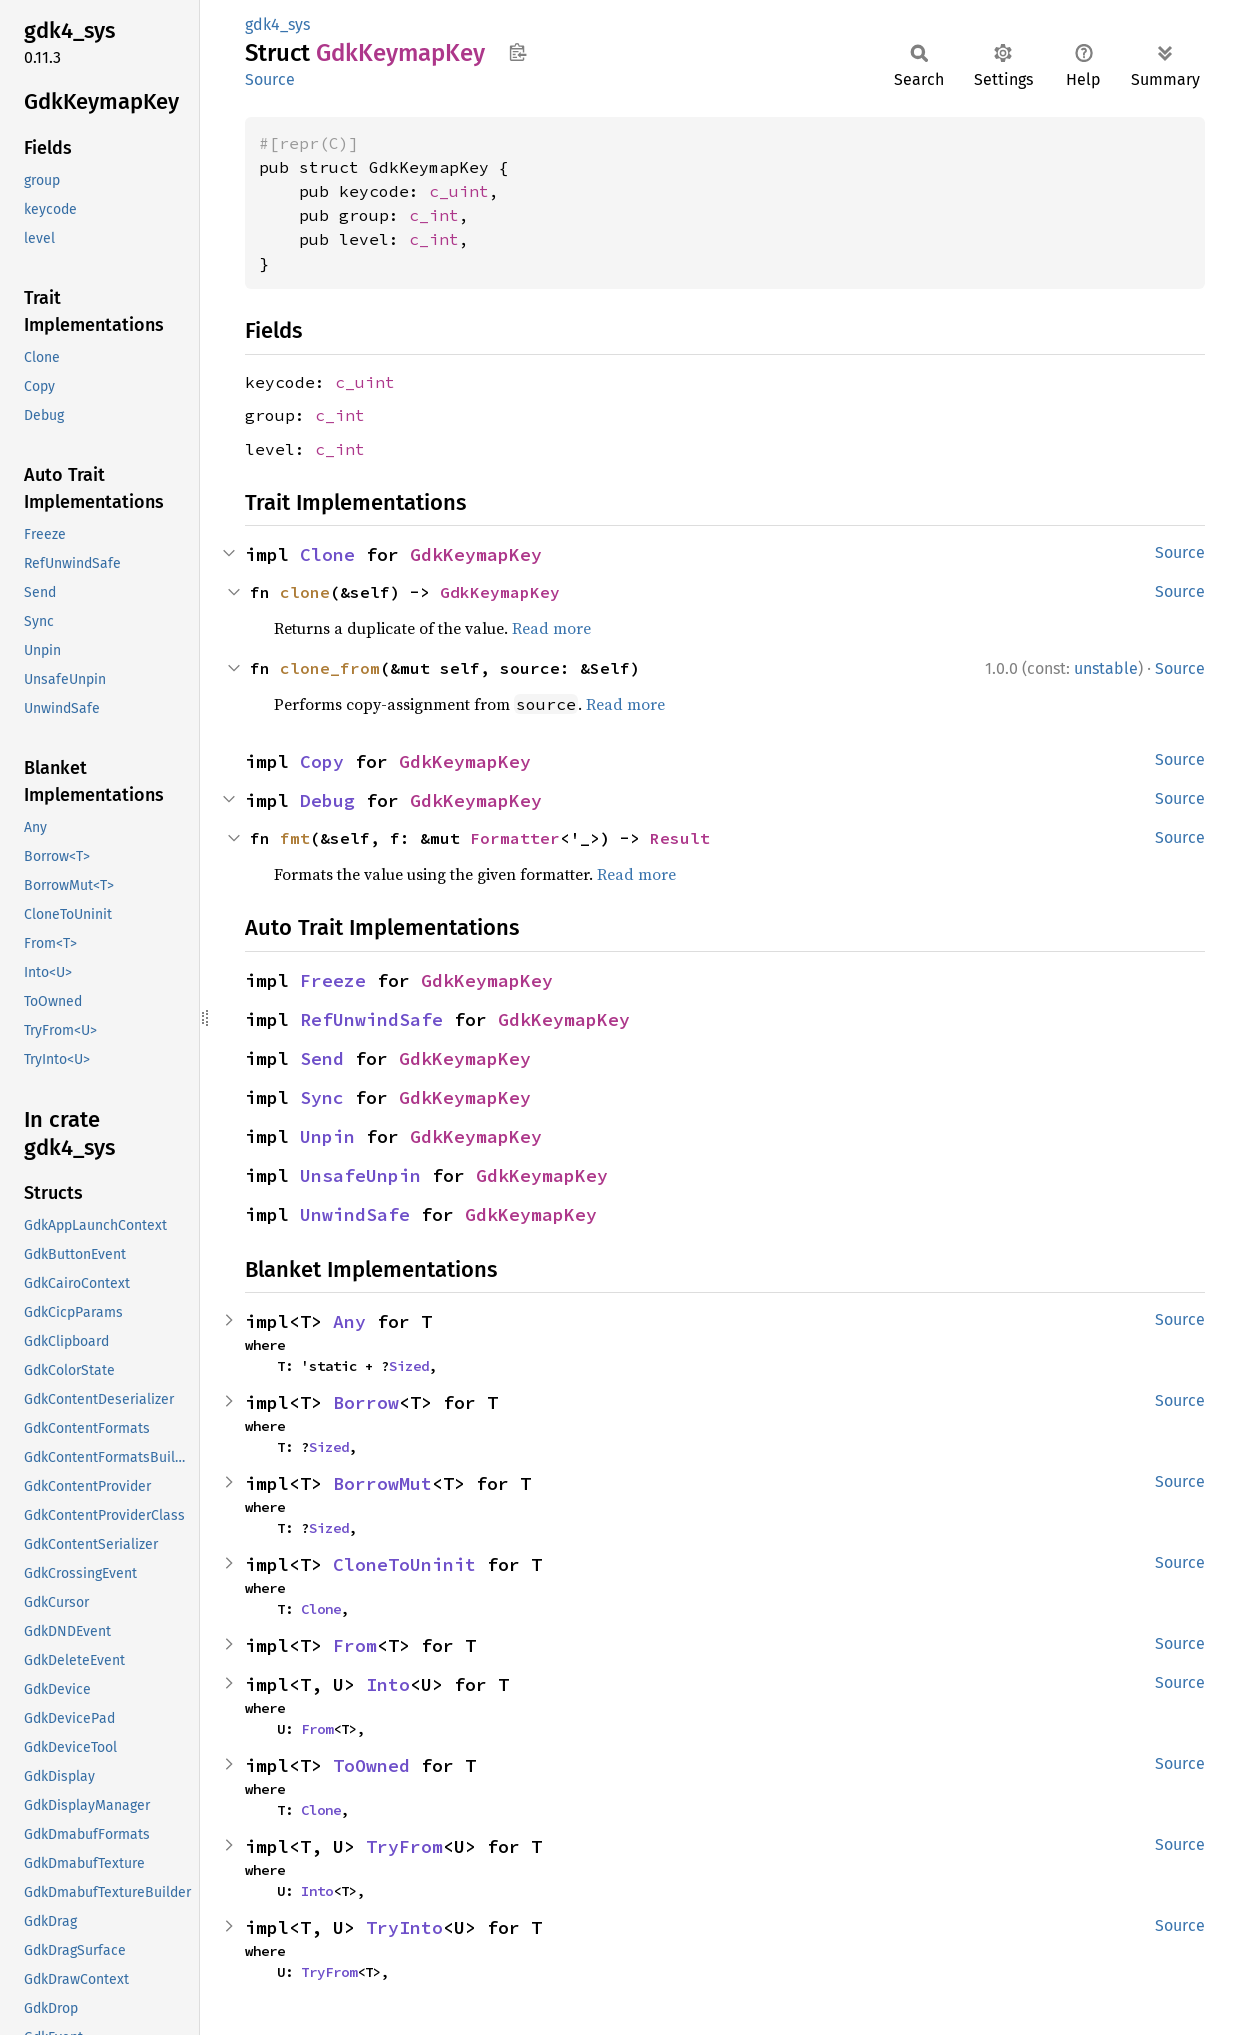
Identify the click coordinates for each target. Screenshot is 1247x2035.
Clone (327, 554)
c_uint (459, 191)
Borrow (366, 1402)
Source (270, 79)
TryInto (404, 1927)
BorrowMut (382, 1483)
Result (680, 838)
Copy (322, 761)
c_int (434, 215)
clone (305, 592)
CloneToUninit (404, 1564)
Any (349, 1321)
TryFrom (404, 1846)
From (355, 1645)
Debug (327, 800)
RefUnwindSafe (371, 1019)
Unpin (327, 1136)
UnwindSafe (355, 1214)
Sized (409, 1366)
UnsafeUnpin (360, 1175)
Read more (551, 628)
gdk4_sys (277, 24)
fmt (295, 838)
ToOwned (371, 1765)
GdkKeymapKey (476, 554)
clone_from (330, 668)
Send (322, 1058)
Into (388, 1684)
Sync (322, 1097)
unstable (1106, 668)
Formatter (515, 838)
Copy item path (517, 52)
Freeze (333, 980)
